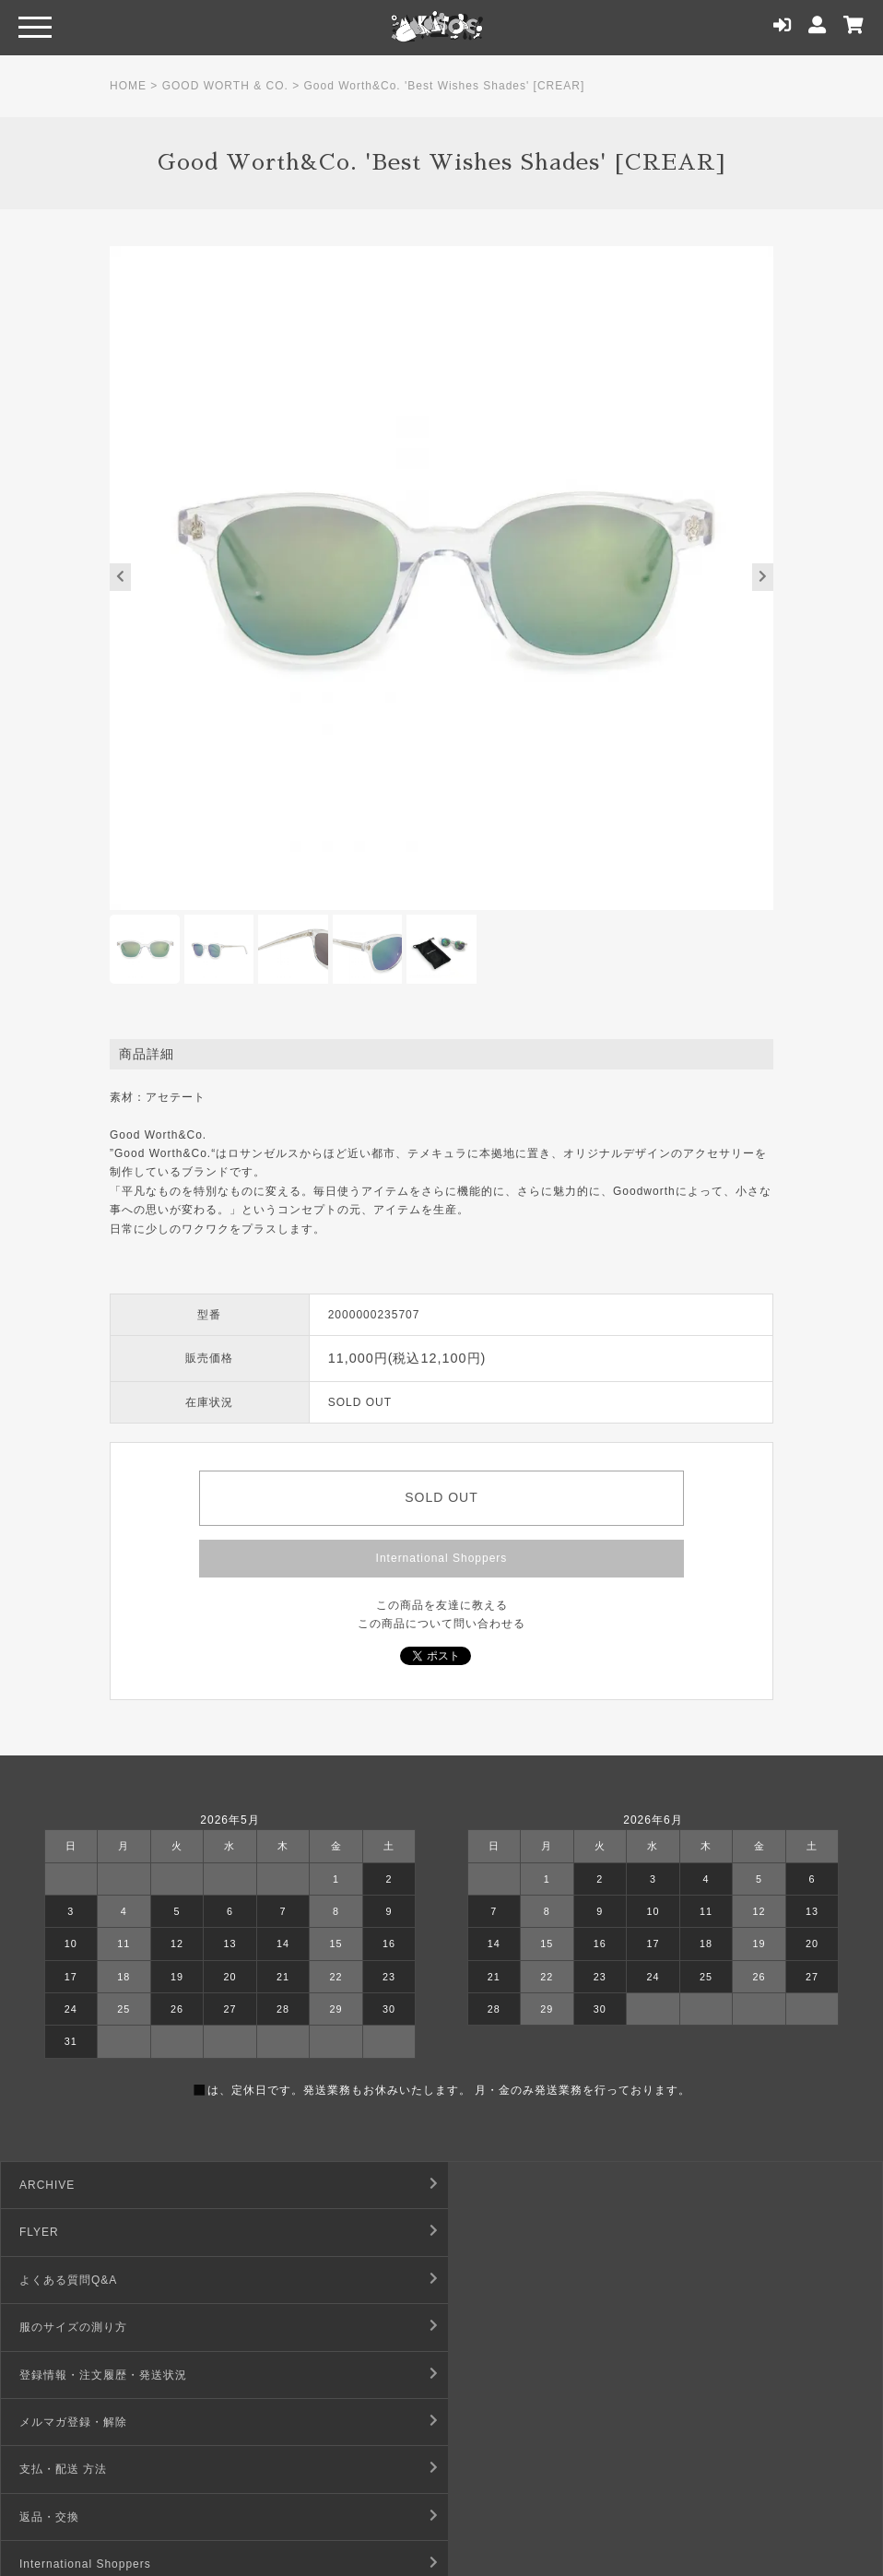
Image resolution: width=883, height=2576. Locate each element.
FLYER (480, 2185)
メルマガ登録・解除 (515, 2280)
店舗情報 (485, 2469)
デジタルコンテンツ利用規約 (97, 2422)
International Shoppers (442, 1558)
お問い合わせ (55, 2469)
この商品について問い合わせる (441, 1623)
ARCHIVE (47, 2185)
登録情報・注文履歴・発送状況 (103, 2280)
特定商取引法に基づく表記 (533, 2375)
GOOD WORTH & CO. (225, 85)
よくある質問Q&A (68, 2232)
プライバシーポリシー (521, 2422)
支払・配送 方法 (63, 2327)
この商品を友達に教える (442, 1605)
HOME (128, 85)
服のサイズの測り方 (515, 2232)
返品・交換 (491, 2327)
